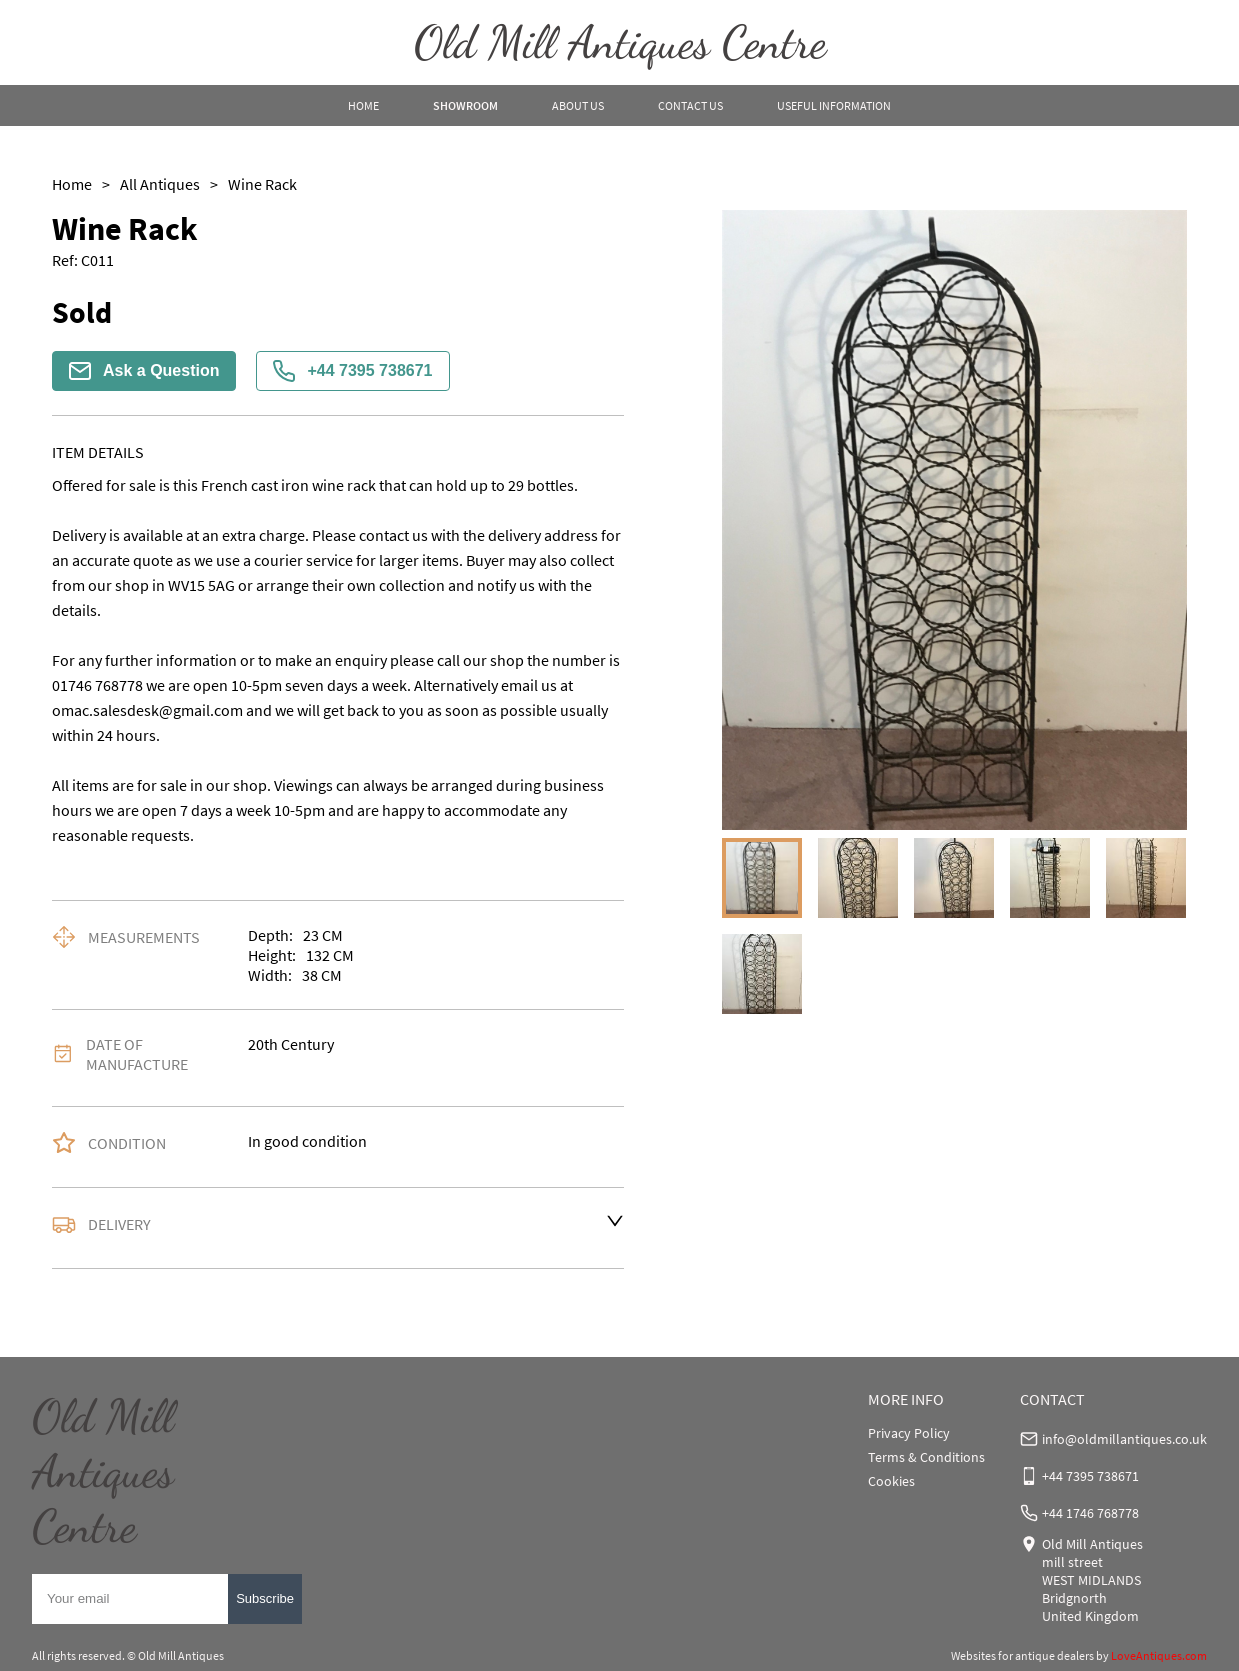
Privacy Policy (909, 1433)
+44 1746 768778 (1090, 1513)
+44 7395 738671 (352, 371)
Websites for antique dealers (1022, 1655)
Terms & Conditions (926, 1457)
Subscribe (265, 1598)
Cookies (891, 1481)
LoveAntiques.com (1159, 1655)
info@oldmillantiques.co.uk (1124, 1439)
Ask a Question (144, 371)
